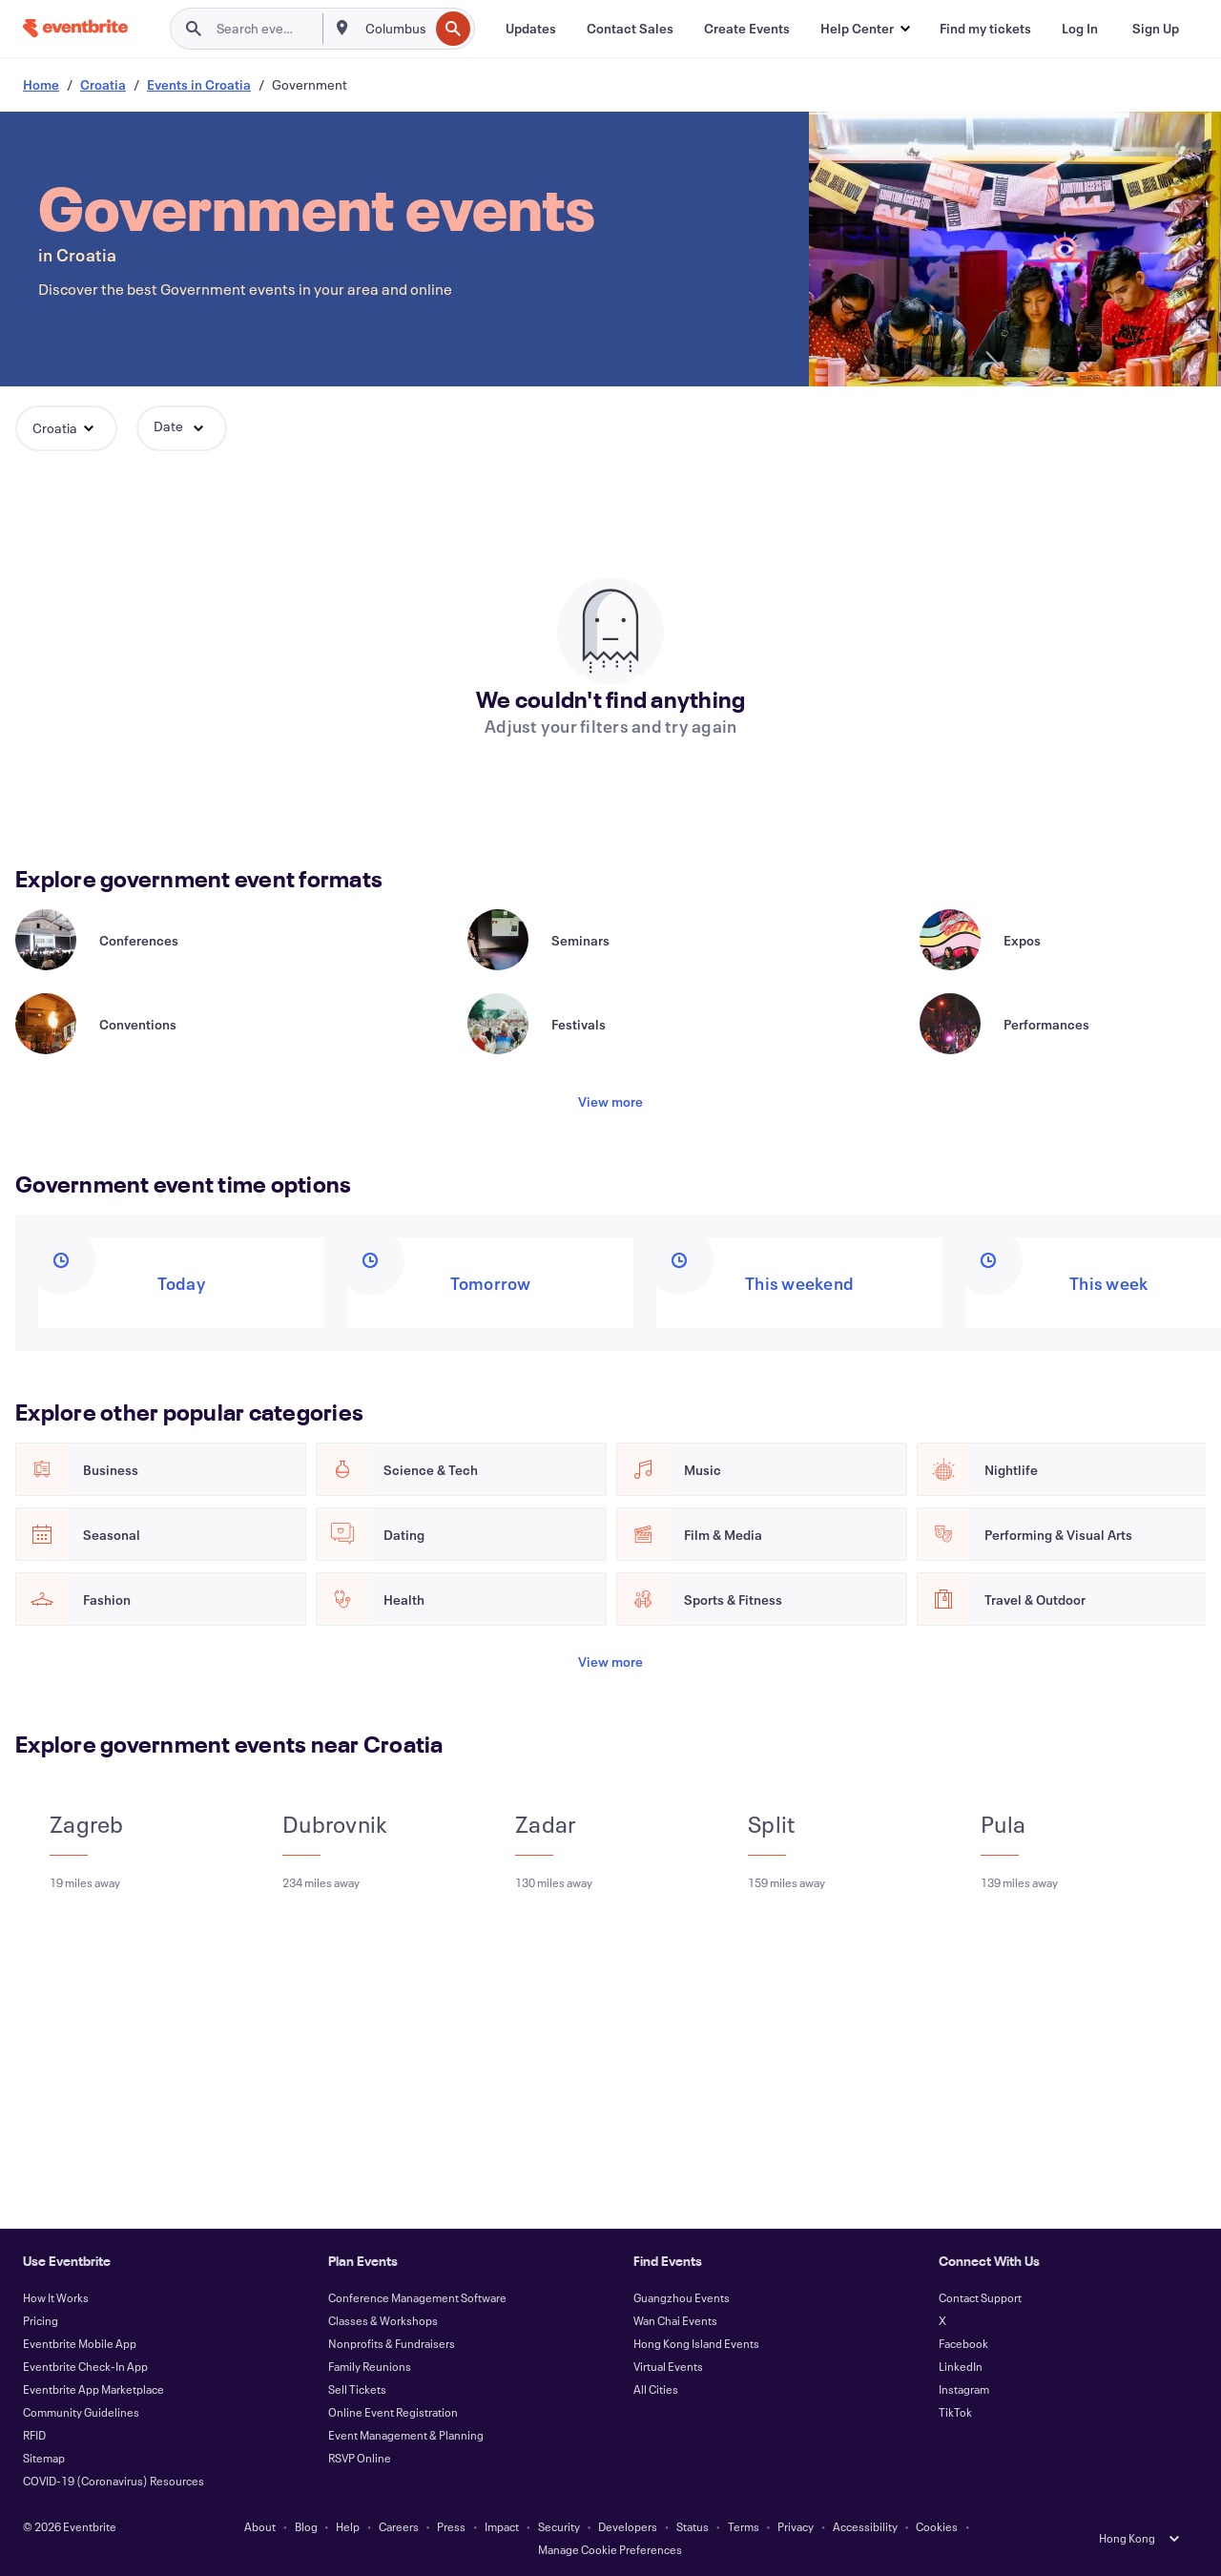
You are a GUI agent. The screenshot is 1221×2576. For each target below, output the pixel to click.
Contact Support (980, 2297)
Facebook (963, 2343)
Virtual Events (668, 2366)
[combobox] (395, 29)
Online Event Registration (393, 2412)
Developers (627, 2526)
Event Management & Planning (406, 2434)
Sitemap (44, 2457)
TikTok (955, 2412)
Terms (743, 2526)
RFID (34, 2434)
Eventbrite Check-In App (85, 2366)
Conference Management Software (417, 2297)
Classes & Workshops (383, 2320)
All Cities (655, 2389)
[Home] (75, 28)
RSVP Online (359, 2457)
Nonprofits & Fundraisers (391, 2343)
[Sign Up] (1155, 29)
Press (451, 2526)
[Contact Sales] (630, 29)
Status (692, 2526)
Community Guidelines (81, 2412)
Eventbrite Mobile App (79, 2343)
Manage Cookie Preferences (610, 2549)
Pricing (40, 2320)
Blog (306, 2526)
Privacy (795, 2526)
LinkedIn (961, 2366)
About (260, 2526)
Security (559, 2526)
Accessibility (865, 2526)
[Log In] (1079, 29)
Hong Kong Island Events (696, 2343)
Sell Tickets (357, 2389)
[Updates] (530, 29)
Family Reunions (369, 2366)
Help (348, 2526)
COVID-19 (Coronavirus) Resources (113, 2480)
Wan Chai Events (675, 2320)
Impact (502, 2526)
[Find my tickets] (985, 29)
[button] (864, 29)
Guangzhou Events (681, 2297)
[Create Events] (747, 29)
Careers (399, 2526)
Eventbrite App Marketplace (93, 2389)
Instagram (964, 2389)
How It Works (56, 2297)
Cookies (937, 2526)
